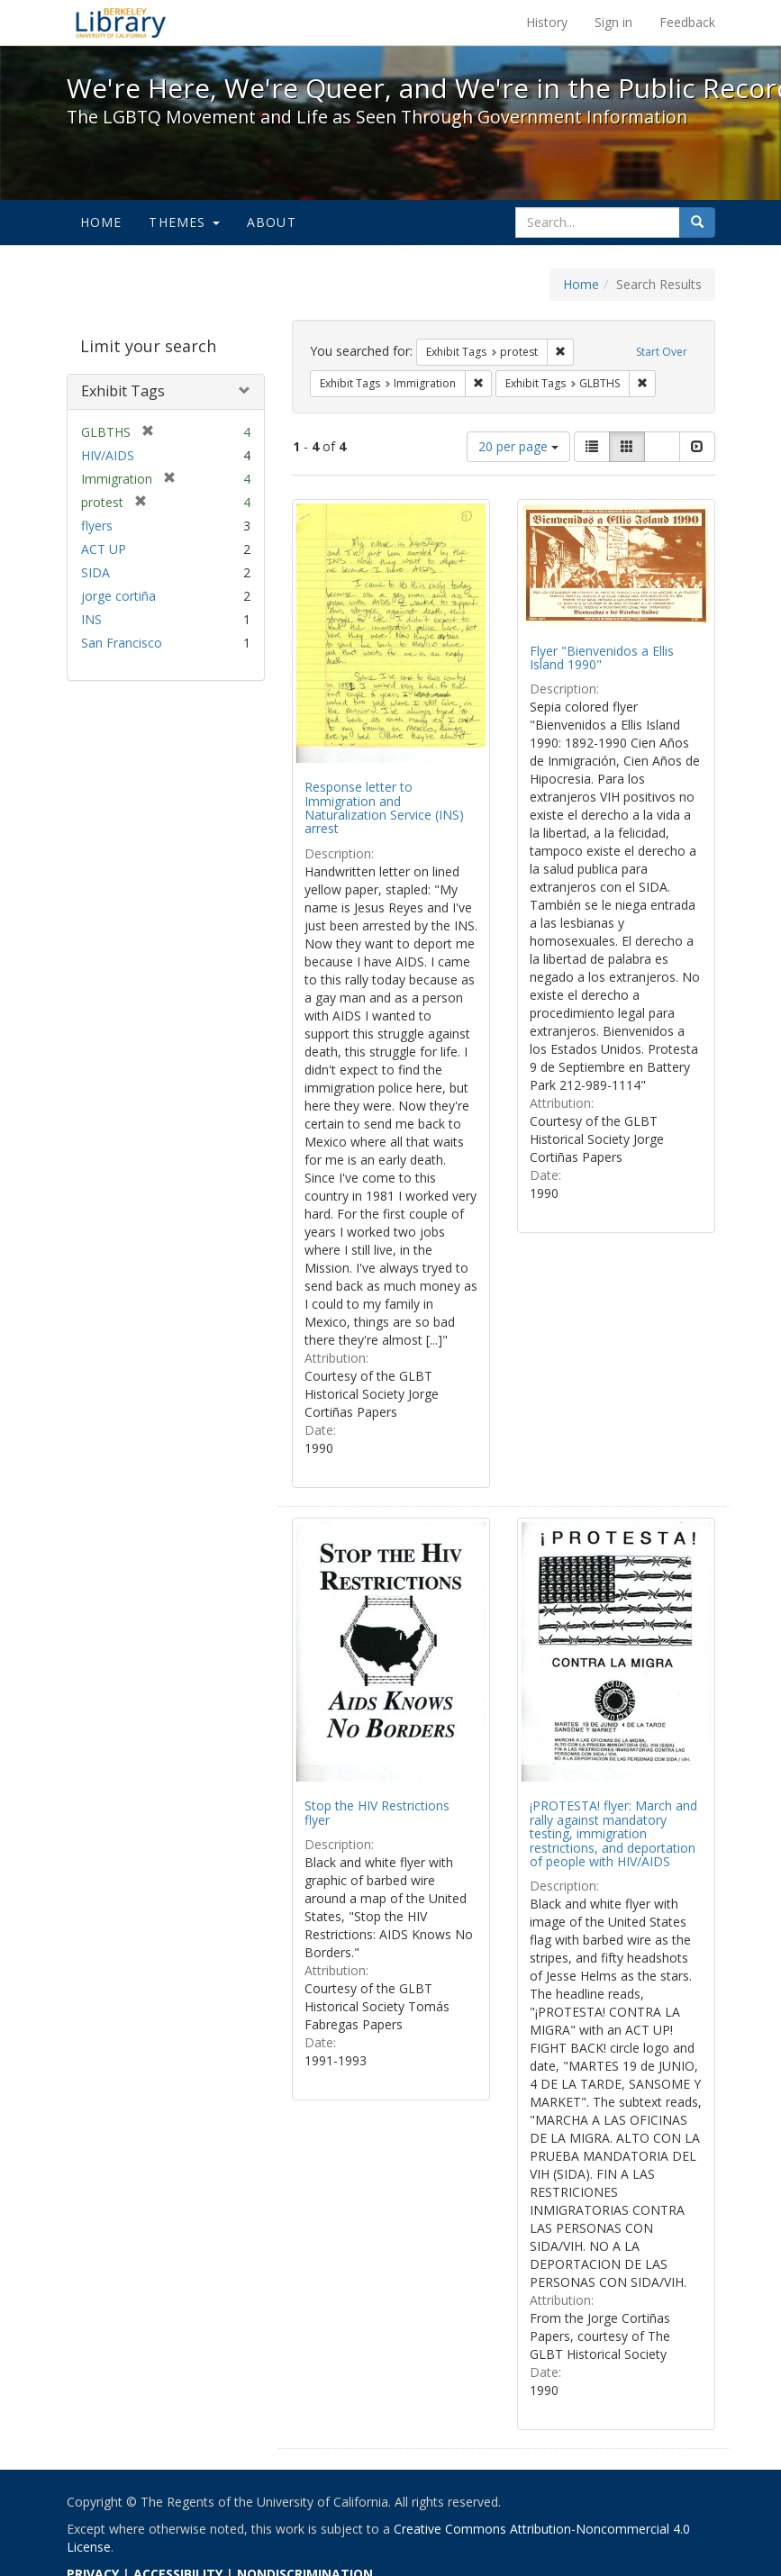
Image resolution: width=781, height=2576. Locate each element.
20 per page (518, 446)
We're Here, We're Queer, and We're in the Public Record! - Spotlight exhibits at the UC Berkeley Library (120, 22)
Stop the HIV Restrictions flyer (377, 1812)
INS (91, 619)
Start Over (661, 351)
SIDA (95, 572)
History (547, 22)
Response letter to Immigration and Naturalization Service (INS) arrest (384, 807)
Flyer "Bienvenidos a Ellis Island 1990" (602, 657)
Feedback (687, 22)
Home (101, 222)
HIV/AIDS (107, 455)
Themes (184, 222)
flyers (97, 525)
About (271, 222)
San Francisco (121, 642)
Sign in (613, 22)
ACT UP (103, 549)
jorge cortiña (118, 595)
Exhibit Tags (123, 391)
